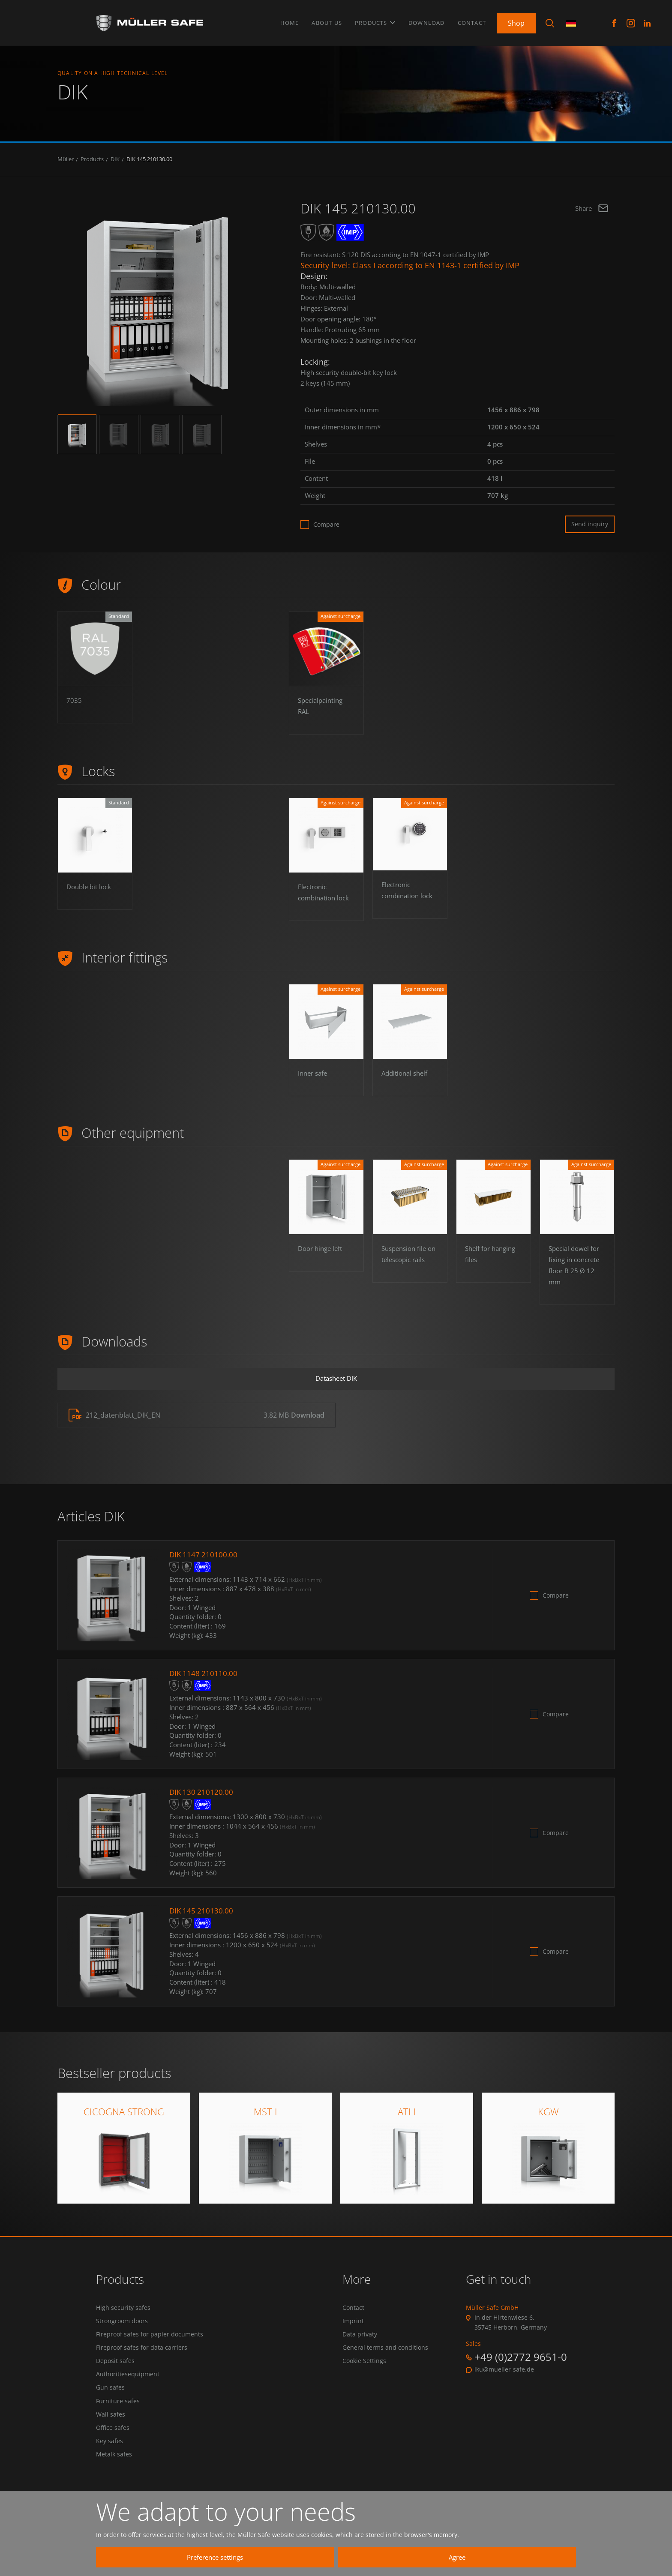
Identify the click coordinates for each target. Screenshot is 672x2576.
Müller (65, 166)
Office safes (112, 2447)
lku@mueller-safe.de (504, 2380)
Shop (516, 21)
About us (327, 21)
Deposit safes (115, 2376)
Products (375, 21)
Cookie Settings (364, 2376)
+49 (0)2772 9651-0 (520, 2368)
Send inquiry (589, 531)
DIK (115, 166)
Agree (486, 2557)
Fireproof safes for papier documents (149, 2347)
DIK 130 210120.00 (202, 1803)
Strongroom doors (122, 2333)
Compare (326, 531)
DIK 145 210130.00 (149, 166)
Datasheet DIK (336, 1387)
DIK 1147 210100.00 (204, 1566)
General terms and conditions (385, 2362)
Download (426, 21)
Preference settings (325, 2557)
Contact (472, 21)
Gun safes (110, 2404)
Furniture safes (118, 2418)
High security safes (123, 2319)
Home (289, 21)
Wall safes (110, 2432)
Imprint (353, 2333)
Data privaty (359, 2347)
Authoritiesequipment (127, 2390)
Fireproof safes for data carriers (141, 2362)
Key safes (109, 2461)
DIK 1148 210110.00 (204, 1684)
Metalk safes (114, 2475)
